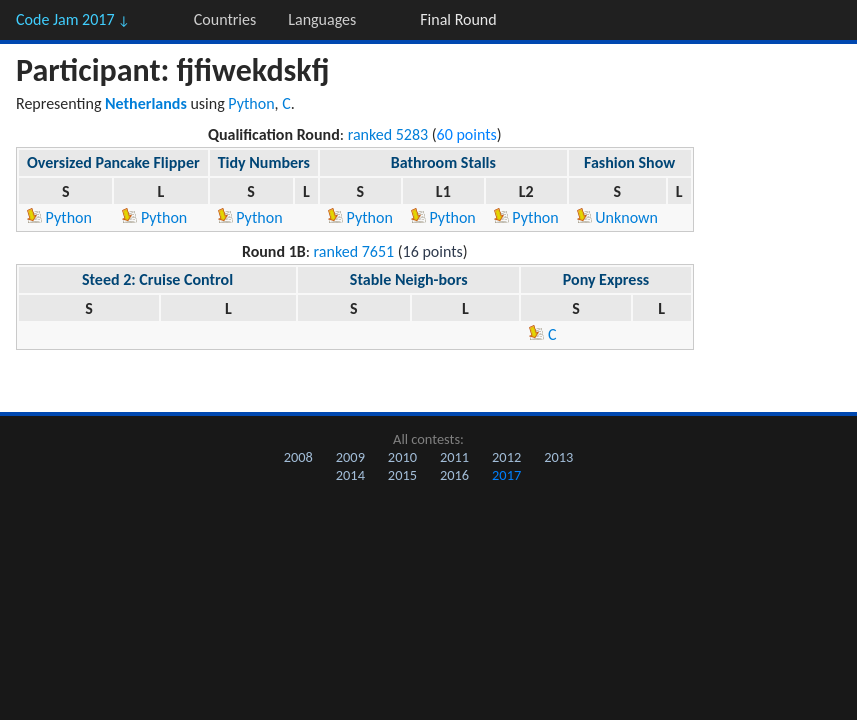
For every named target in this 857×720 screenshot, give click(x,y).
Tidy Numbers (264, 162)
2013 (558, 457)
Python (251, 103)
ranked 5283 (388, 134)
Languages (322, 19)
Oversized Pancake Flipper (113, 162)
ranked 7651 (354, 251)
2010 (402, 457)
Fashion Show (629, 162)
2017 (506, 475)
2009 (350, 457)
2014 (350, 475)
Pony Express (606, 279)
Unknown (617, 217)
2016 (454, 475)
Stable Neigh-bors (409, 279)
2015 (402, 475)
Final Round (458, 19)
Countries (225, 19)
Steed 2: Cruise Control (157, 279)
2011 (454, 457)
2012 (506, 457)
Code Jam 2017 (73, 19)
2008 (298, 457)
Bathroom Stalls (443, 162)
